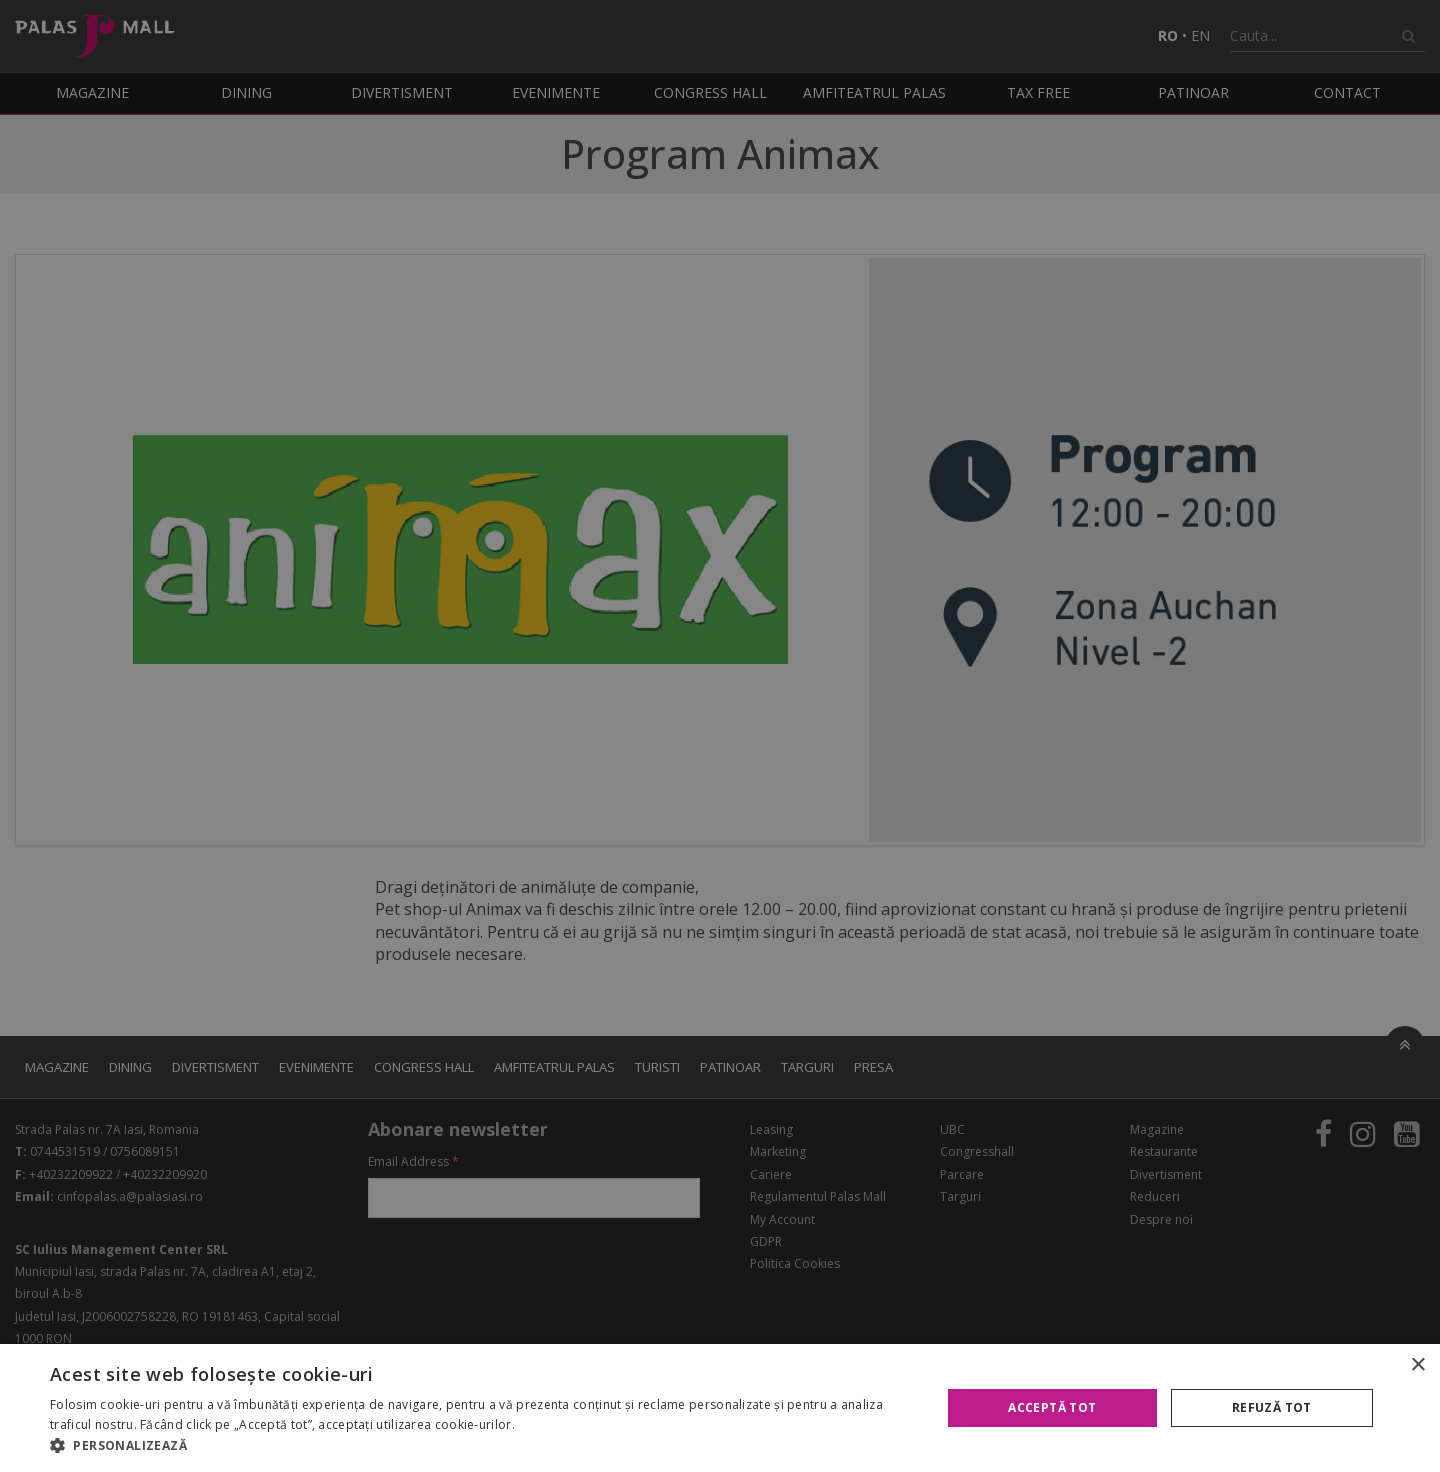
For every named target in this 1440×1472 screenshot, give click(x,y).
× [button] (1417, 1365)
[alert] (720, 736)
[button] (482, 1446)
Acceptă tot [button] (1052, 1407)
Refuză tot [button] (1272, 1407)
